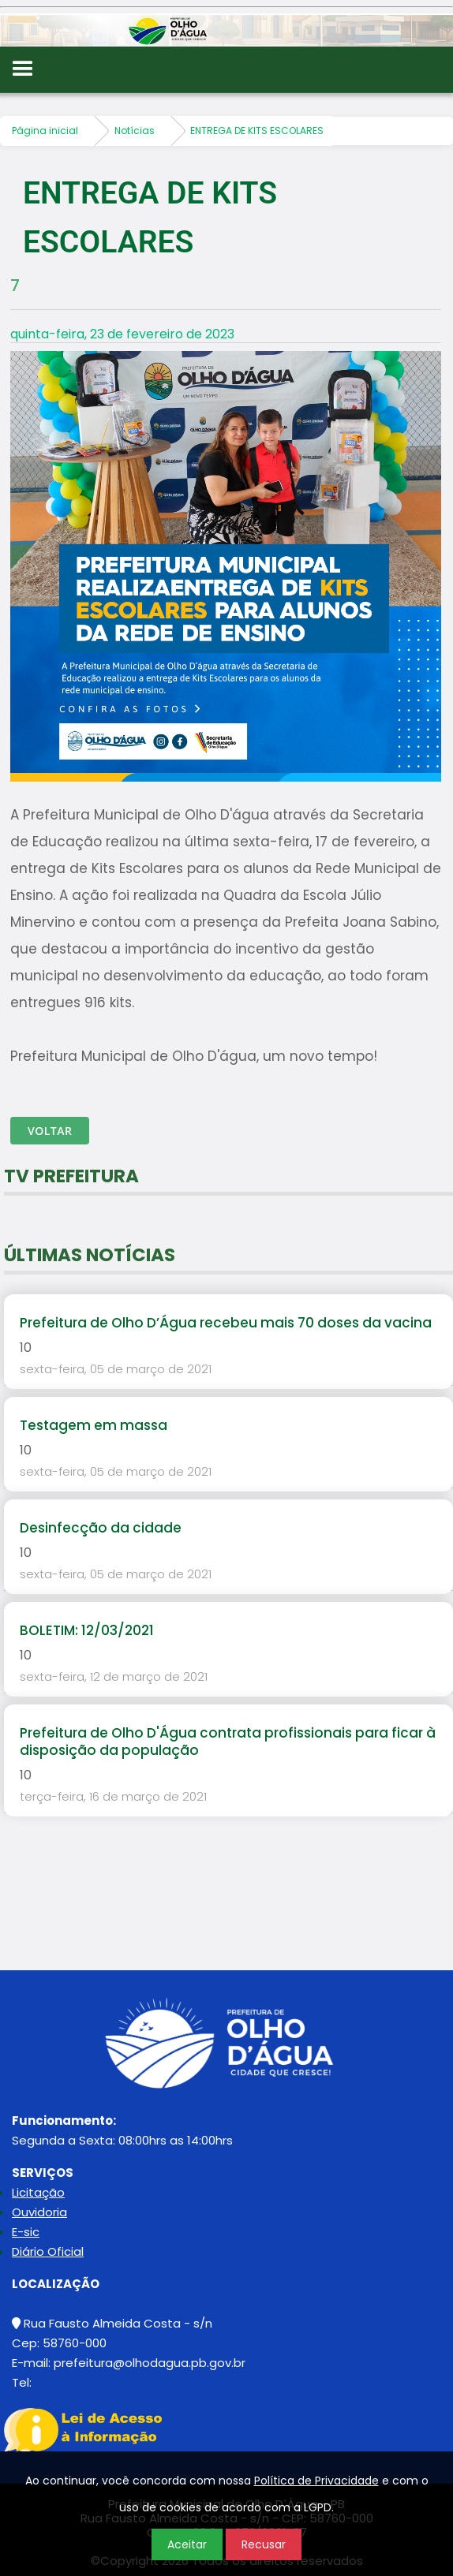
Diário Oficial (48, 2251)
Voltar (50, 1130)
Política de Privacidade (316, 2480)
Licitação (38, 2192)
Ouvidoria (39, 2212)
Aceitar (187, 2544)
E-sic (25, 2231)
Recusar (263, 2544)
